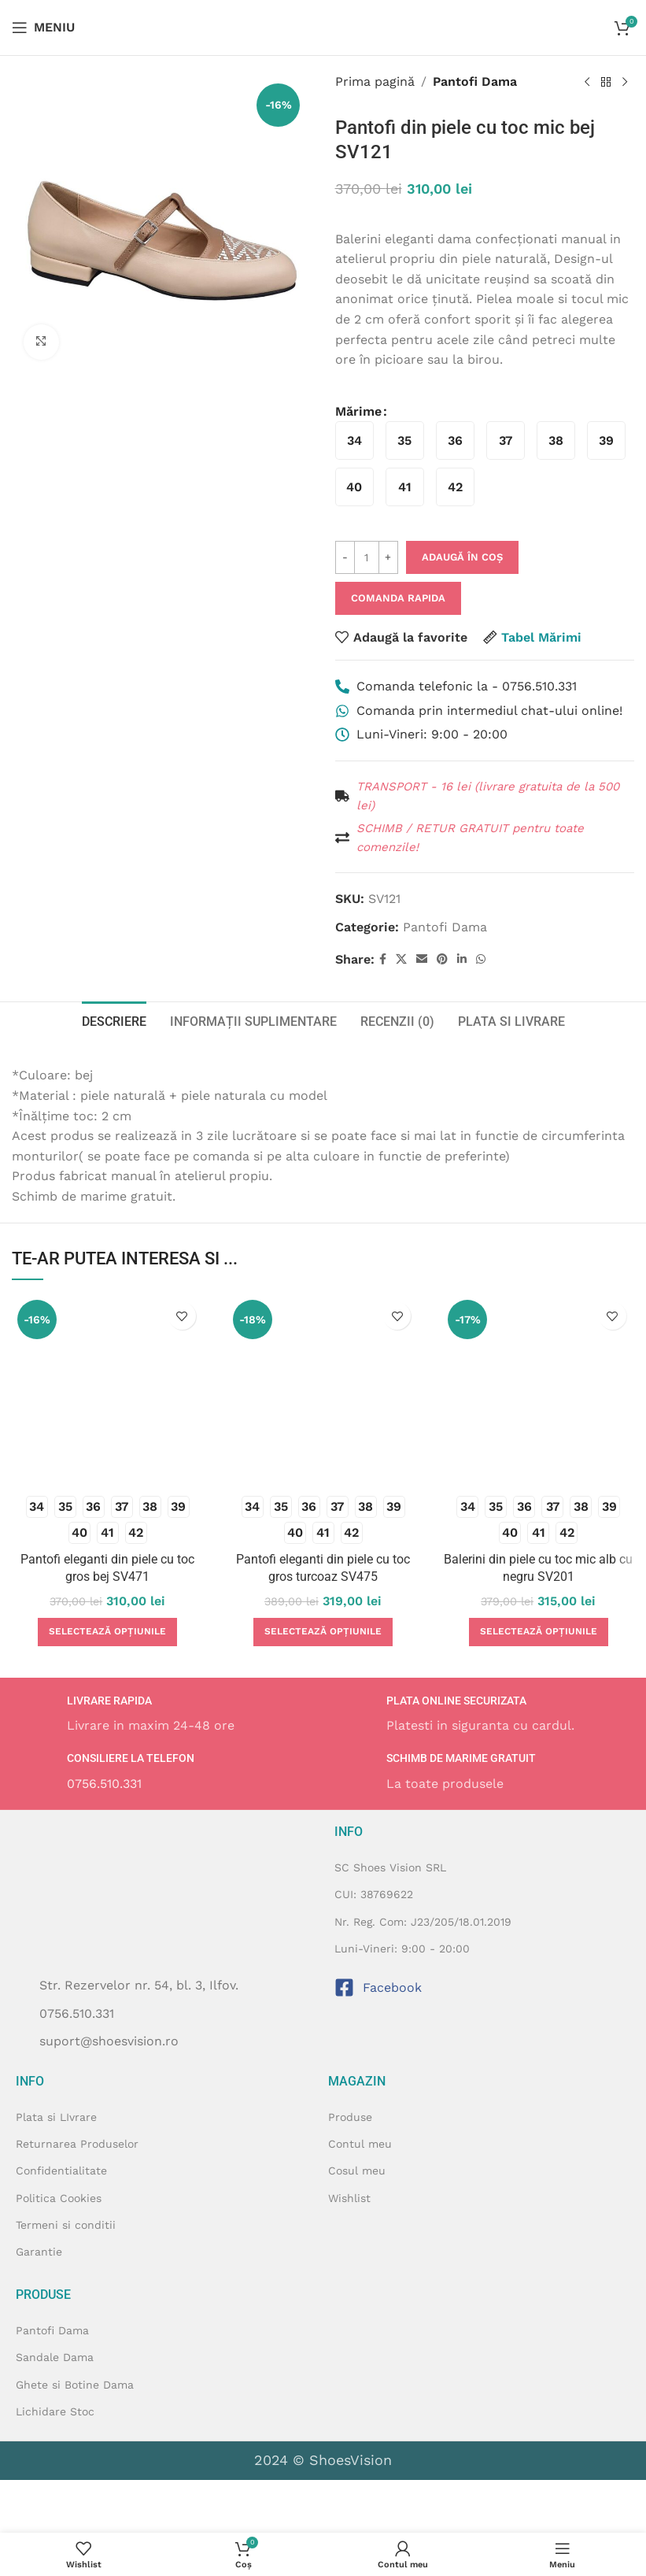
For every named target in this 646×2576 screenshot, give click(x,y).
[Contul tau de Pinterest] (442, 959)
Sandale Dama (55, 2357)
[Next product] (624, 82)
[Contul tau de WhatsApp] (480, 959)
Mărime (358, 411)
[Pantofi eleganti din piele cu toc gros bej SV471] (108, 1390)
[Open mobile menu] (43, 27)
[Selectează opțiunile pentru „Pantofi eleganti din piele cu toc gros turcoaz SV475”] (323, 1632)
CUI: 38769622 (373, 1894)
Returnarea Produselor (77, 2143)
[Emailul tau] (422, 959)
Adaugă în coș (462, 557)
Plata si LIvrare (56, 2117)
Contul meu (360, 2143)
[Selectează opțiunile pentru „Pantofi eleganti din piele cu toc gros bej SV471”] (107, 1632)
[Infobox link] (163, 1714)
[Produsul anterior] (587, 82)
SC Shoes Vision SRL (390, 1867)
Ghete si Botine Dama (75, 2384)
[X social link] (401, 959)
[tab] (114, 1019)
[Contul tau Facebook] (383, 959)
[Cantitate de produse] (366, 557)
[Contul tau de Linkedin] (461, 959)
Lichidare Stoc (55, 2411)
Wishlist (349, 2198)
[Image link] (133, 2504)
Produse (350, 2117)
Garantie (39, 2251)
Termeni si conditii (66, 2225)
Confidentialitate (61, 2170)
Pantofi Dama (475, 81)
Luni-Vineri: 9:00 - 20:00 (402, 1948)
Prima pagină (375, 81)
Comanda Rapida (398, 598)
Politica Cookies (59, 2198)
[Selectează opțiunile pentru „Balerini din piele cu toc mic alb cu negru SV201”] (538, 1632)
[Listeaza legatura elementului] (163, 2014)
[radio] (354, 440)
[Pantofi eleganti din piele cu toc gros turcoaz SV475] (323, 1390)
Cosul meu (357, 2170)
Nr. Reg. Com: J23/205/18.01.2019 (422, 1921)
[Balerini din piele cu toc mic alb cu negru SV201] (538, 1390)
